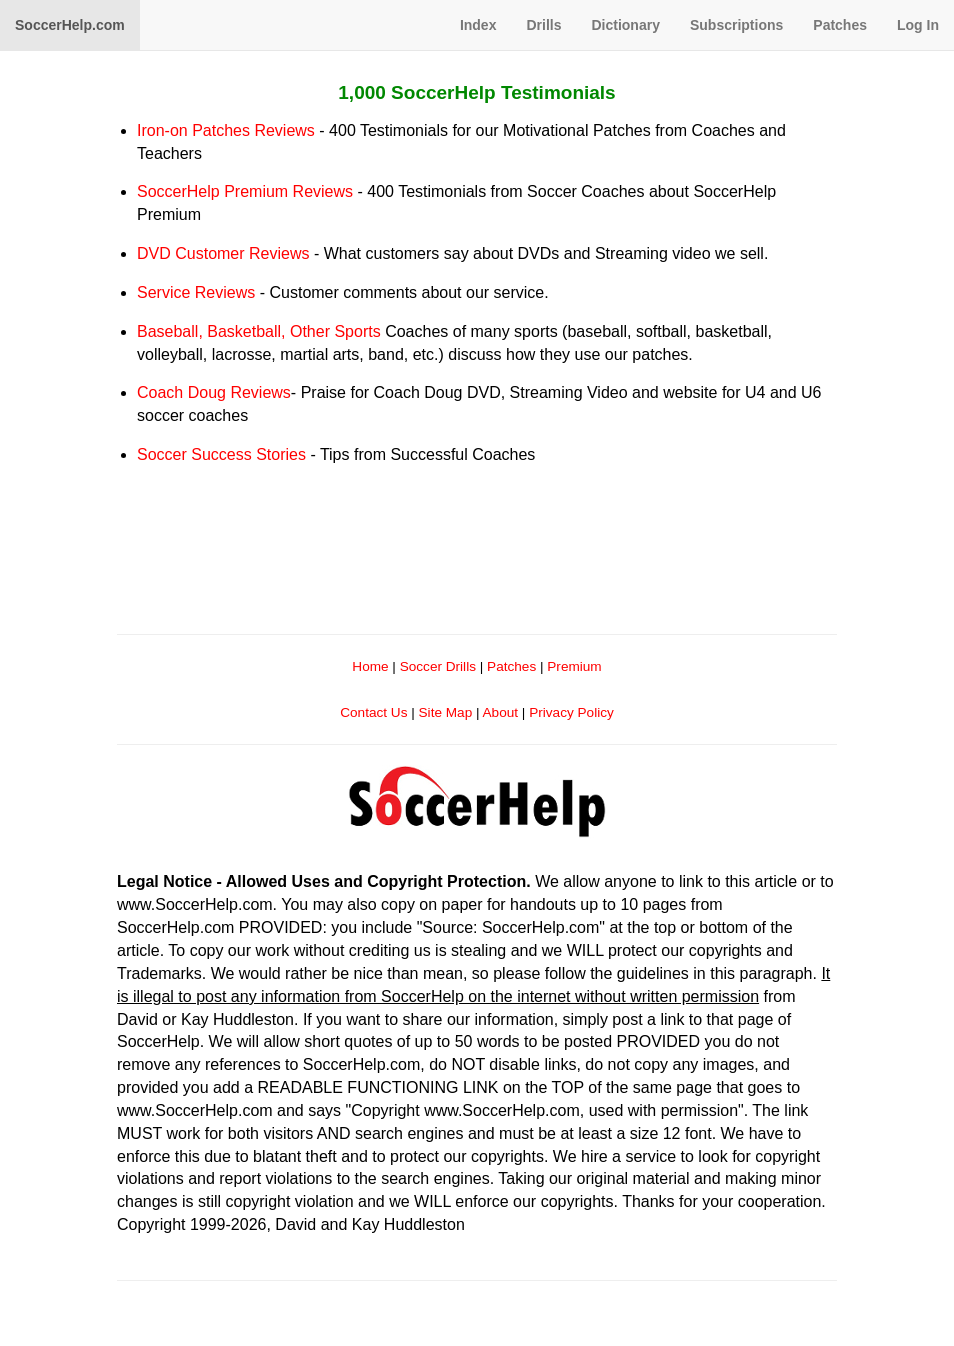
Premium (574, 666)
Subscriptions (736, 25)
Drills (543, 25)
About (501, 712)
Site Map (446, 712)
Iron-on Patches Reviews (226, 130)
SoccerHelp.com (70, 25)
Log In (918, 25)
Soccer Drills (438, 666)
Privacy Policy (571, 712)
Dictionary (625, 25)
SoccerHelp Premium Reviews (245, 191)
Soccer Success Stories (221, 454)
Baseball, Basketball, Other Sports (259, 331)
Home (370, 666)
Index (478, 25)
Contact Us (373, 712)
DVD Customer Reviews (223, 253)
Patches (840, 25)
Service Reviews (196, 292)
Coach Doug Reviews (214, 392)
